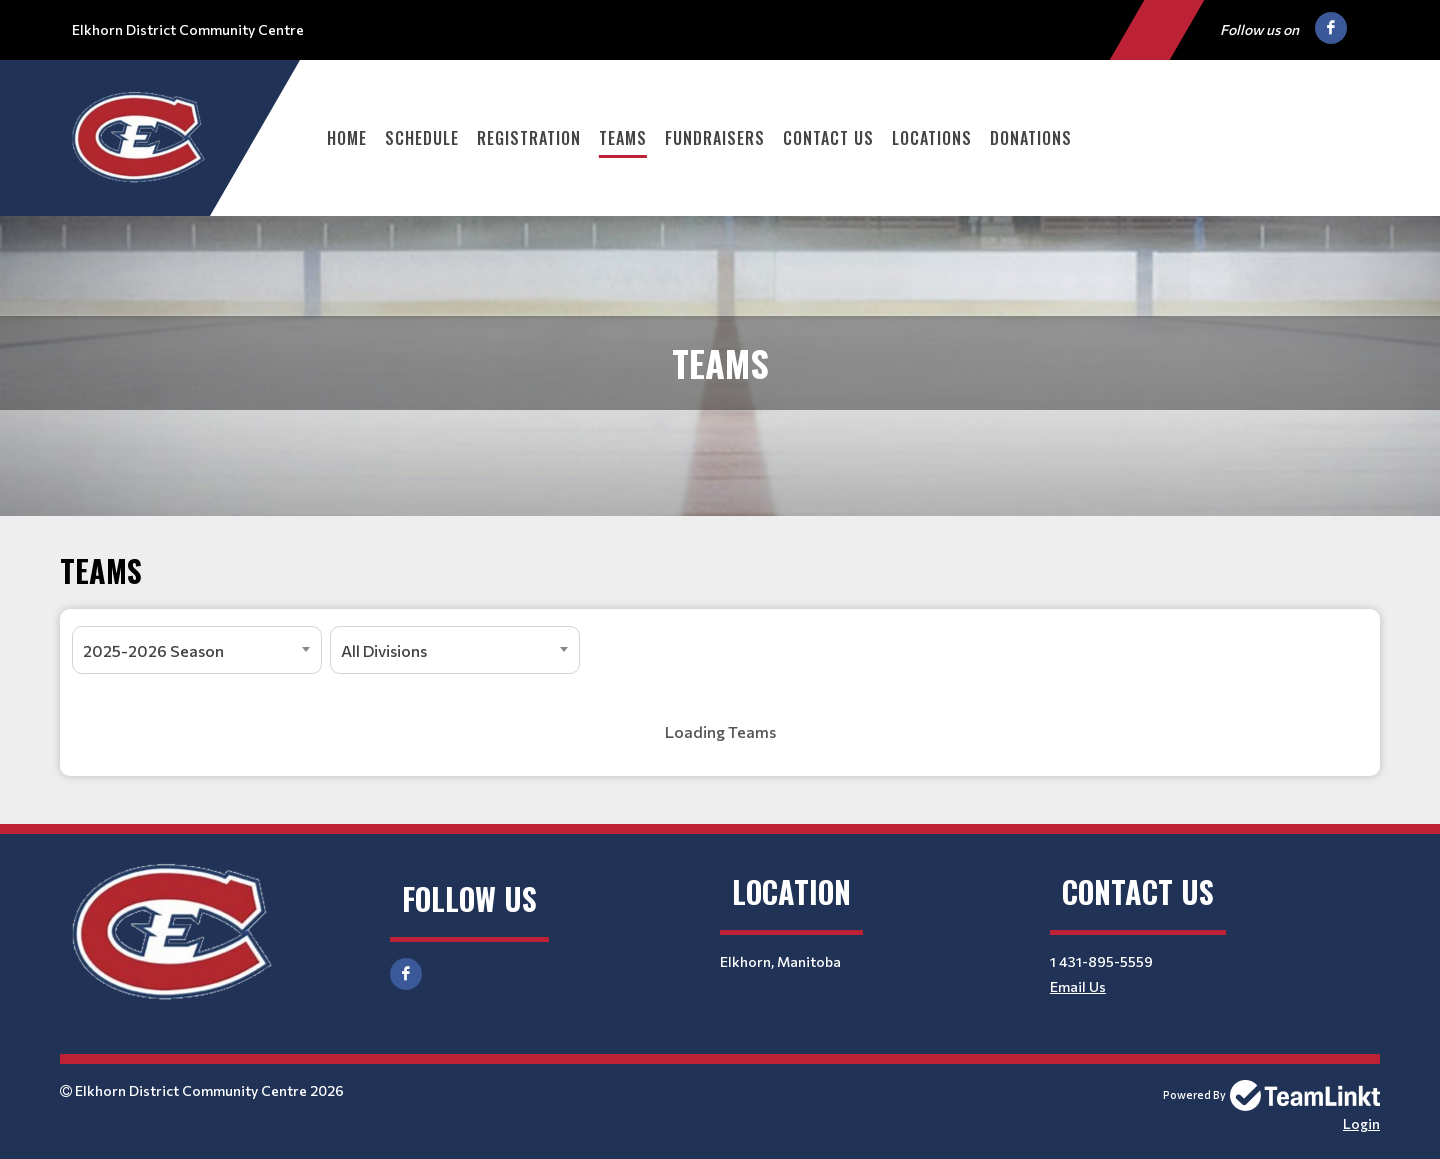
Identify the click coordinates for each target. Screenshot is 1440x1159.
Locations (932, 138)
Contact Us (828, 138)
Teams (623, 138)
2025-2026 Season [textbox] (153, 650)
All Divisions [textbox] (384, 650)
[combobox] (197, 650)
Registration (529, 138)
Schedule (422, 138)
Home (347, 138)
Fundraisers (715, 138)
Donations (1031, 138)
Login (1361, 1123)
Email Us (1078, 986)
